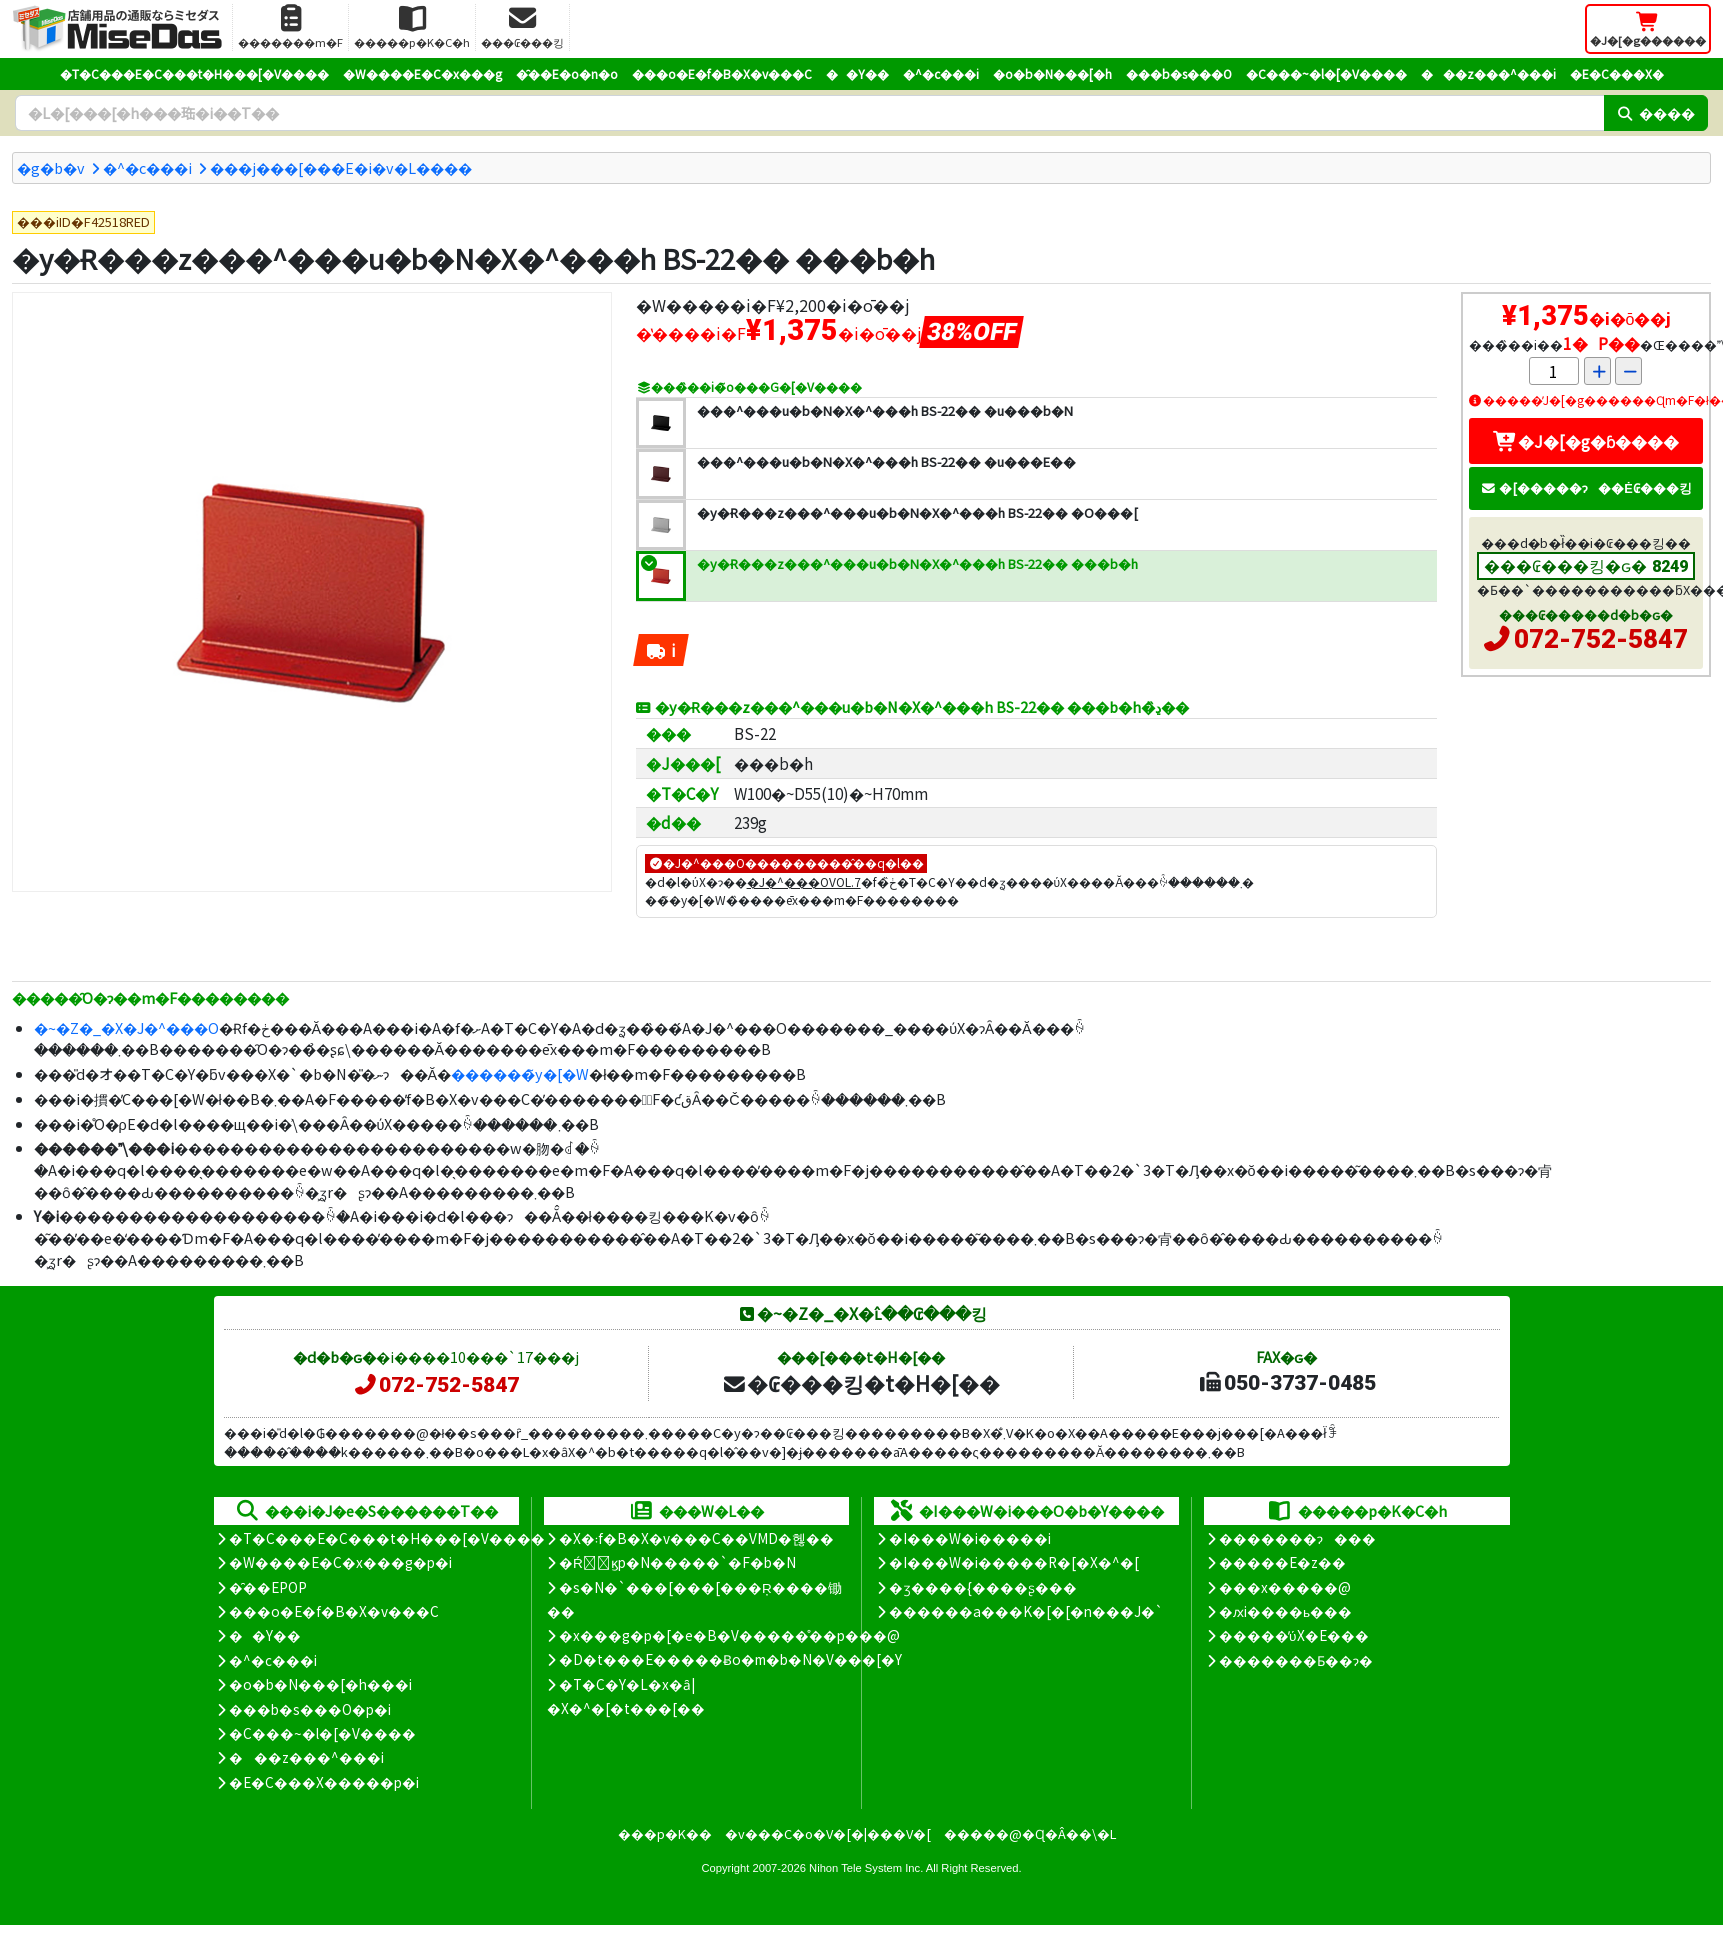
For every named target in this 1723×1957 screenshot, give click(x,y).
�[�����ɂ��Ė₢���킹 (1586, 487)
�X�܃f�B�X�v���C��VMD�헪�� (696, 1538)
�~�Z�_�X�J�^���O (126, 1027)
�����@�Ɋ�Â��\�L (1030, 1833)
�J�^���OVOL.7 (804, 881)
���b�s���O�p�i (310, 1709)
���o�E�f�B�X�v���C (722, 73)
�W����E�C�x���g (422, 73)
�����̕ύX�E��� (1293, 1635)
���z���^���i (1488, 73)
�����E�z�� (1282, 1562)
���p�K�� (665, 1833)
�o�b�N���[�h (1052, 73)
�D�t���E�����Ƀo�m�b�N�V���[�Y (730, 1659)
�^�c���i (941, 73)
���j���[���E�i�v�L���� (341, 167)
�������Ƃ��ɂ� (1296, 1660)
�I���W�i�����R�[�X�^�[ (1014, 1562)
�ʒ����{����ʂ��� (983, 1587)
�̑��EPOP (268, 1587)
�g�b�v (51, 167)
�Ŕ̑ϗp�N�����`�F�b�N (677, 1562)
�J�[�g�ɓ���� (1586, 441)
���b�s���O (1179, 73)
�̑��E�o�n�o (567, 73)
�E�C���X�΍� (1617, 73)
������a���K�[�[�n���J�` (1026, 1611)
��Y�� (857, 73)
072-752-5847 (1601, 639)
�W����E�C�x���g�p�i (340, 1562)
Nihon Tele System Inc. (866, 1868)
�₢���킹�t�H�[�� (860, 1383)
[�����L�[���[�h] (809, 113)
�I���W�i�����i (970, 1538)
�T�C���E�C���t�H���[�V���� (194, 73)
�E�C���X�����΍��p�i (324, 1782)
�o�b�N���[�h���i (320, 1684)
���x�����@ (1285, 1587)
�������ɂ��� (1297, 1538)
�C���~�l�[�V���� (1326, 73)
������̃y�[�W (520, 1073)
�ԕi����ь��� (1285, 1611)
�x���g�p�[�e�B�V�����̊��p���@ (729, 1635)
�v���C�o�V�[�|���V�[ (828, 1833)
